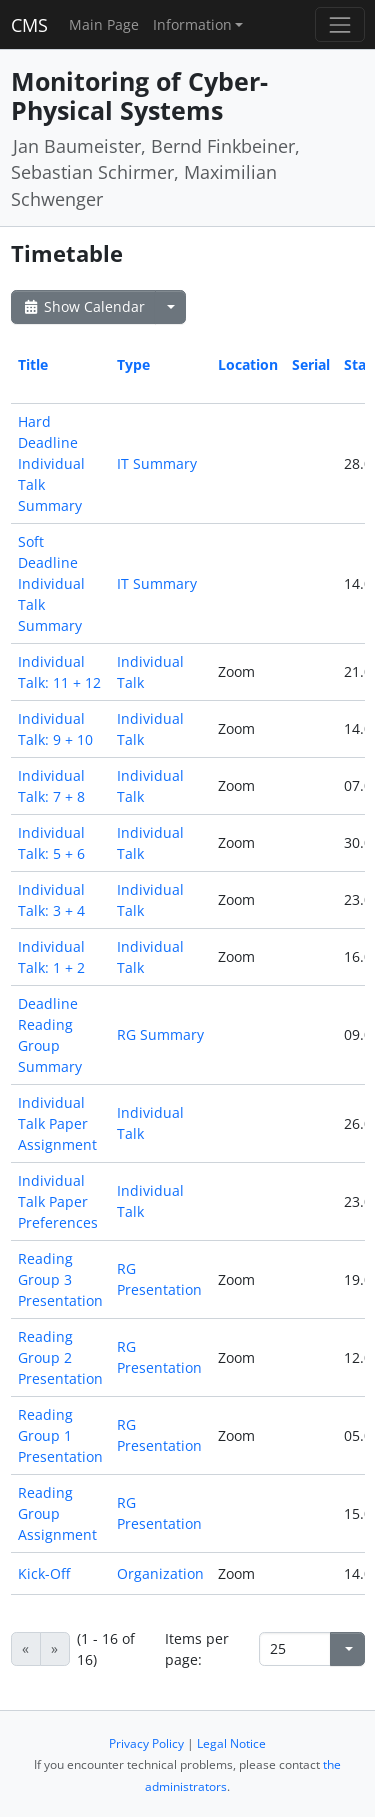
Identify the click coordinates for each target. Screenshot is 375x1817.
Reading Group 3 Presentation (60, 1279)
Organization (160, 1573)
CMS (29, 25)
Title (33, 364)
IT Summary (157, 463)
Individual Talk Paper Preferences (58, 1201)
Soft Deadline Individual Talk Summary (51, 583)
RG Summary (160, 1034)
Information (192, 24)
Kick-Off (44, 1573)
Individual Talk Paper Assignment (57, 1123)
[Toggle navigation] (339, 24)
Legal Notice (231, 1743)
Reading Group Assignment (57, 1513)
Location (248, 364)
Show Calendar (83, 306)
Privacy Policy (146, 1743)
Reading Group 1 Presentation (60, 1435)
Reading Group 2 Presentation (60, 1357)
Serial (311, 364)
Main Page (104, 24)
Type (133, 364)
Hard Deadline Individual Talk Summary (51, 463)
